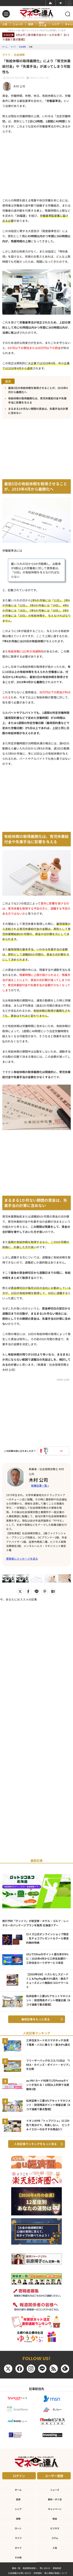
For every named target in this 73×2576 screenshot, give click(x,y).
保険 (18, 2518)
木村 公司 (38, 1479)
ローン (18, 2528)
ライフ (18, 2537)
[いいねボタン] (45, 1450)
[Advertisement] (36, 1727)
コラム (54, 2537)
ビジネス (54, 2528)
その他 (18, 2557)
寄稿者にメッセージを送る (22, 1558)
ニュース (18, 24)
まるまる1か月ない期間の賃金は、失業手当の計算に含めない (38, 411)
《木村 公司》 (63, 1379)
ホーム (18, 2489)
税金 (55, 2518)
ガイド (18, 2547)
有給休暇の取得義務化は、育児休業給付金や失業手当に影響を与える (37, 400)
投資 (30, 24)
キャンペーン (54, 2509)
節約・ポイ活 (42, 24)
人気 (4, 24)
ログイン (19, 2475)
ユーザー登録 (54, 2475)
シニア (55, 24)
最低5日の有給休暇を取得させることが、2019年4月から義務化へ (38, 390)
